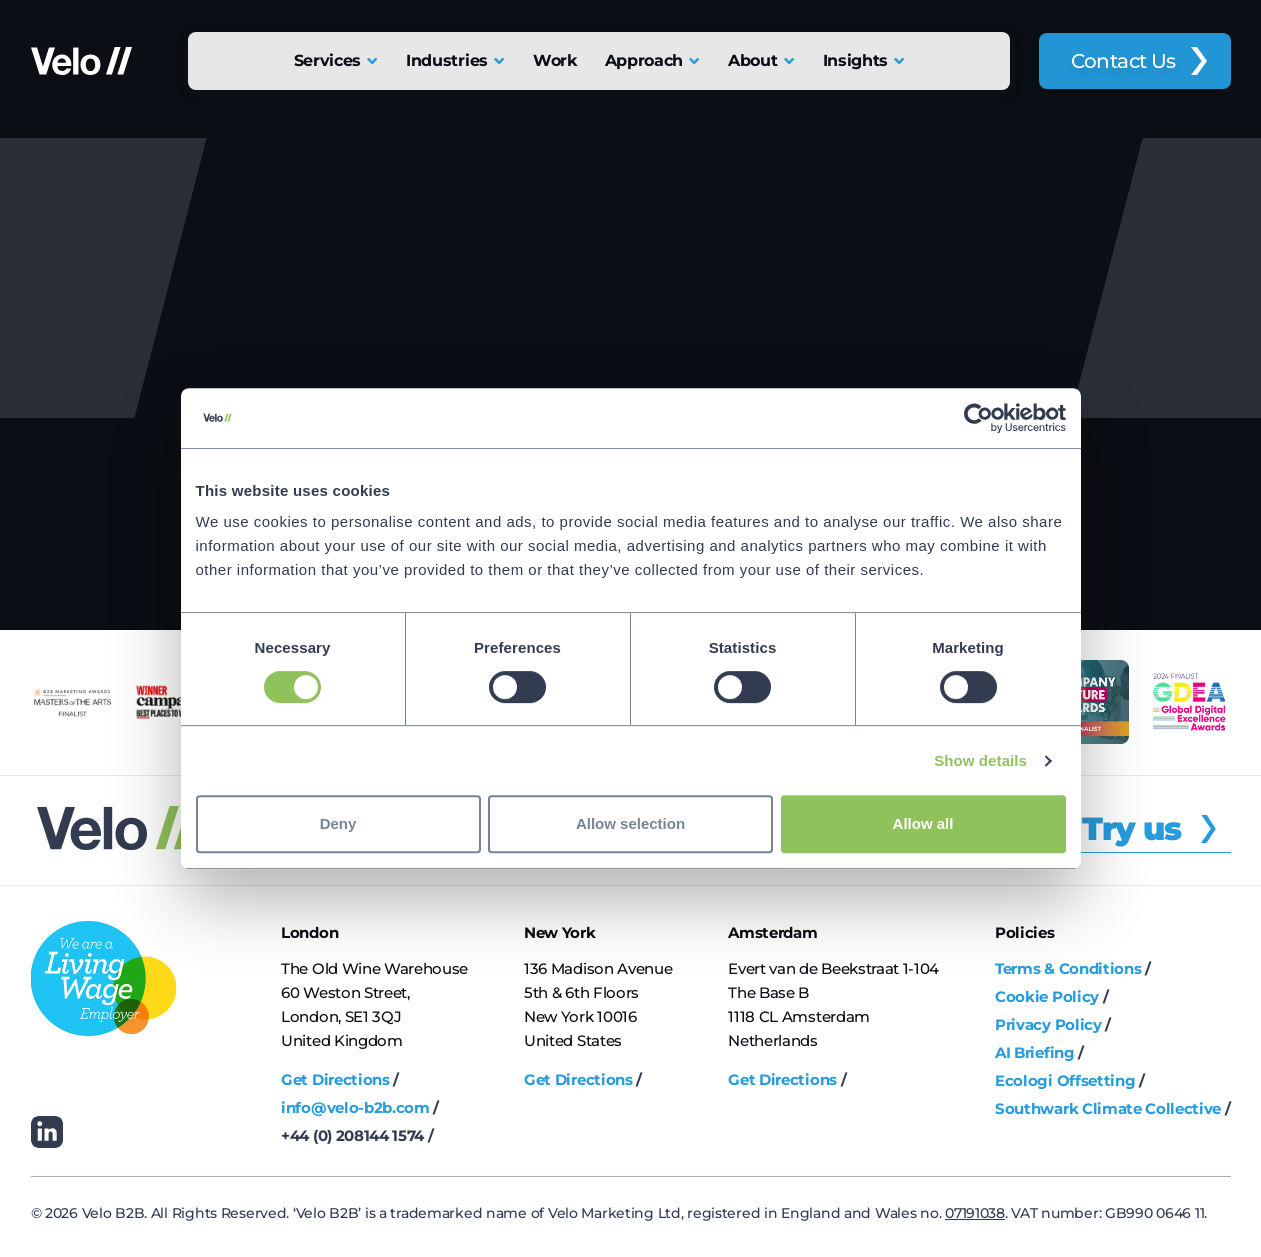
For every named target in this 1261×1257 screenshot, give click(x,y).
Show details (980, 760)
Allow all (923, 823)
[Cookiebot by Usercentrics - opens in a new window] (978, 418)
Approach (644, 60)
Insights (855, 60)
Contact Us (1123, 61)
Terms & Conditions (1068, 968)
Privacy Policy (1048, 1024)
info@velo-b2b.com (355, 1107)
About (752, 60)
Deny (338, 823)
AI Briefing (1034, 1052)
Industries (447, 60)
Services (327, 60)
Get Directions (335, 1079)
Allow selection (630, 823)
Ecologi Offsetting (1065, 1080)
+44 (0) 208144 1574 (352, 1135)
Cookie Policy (1047, 996)
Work (555, 60)
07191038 (975, 1213)
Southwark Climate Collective (1108, 1108)
